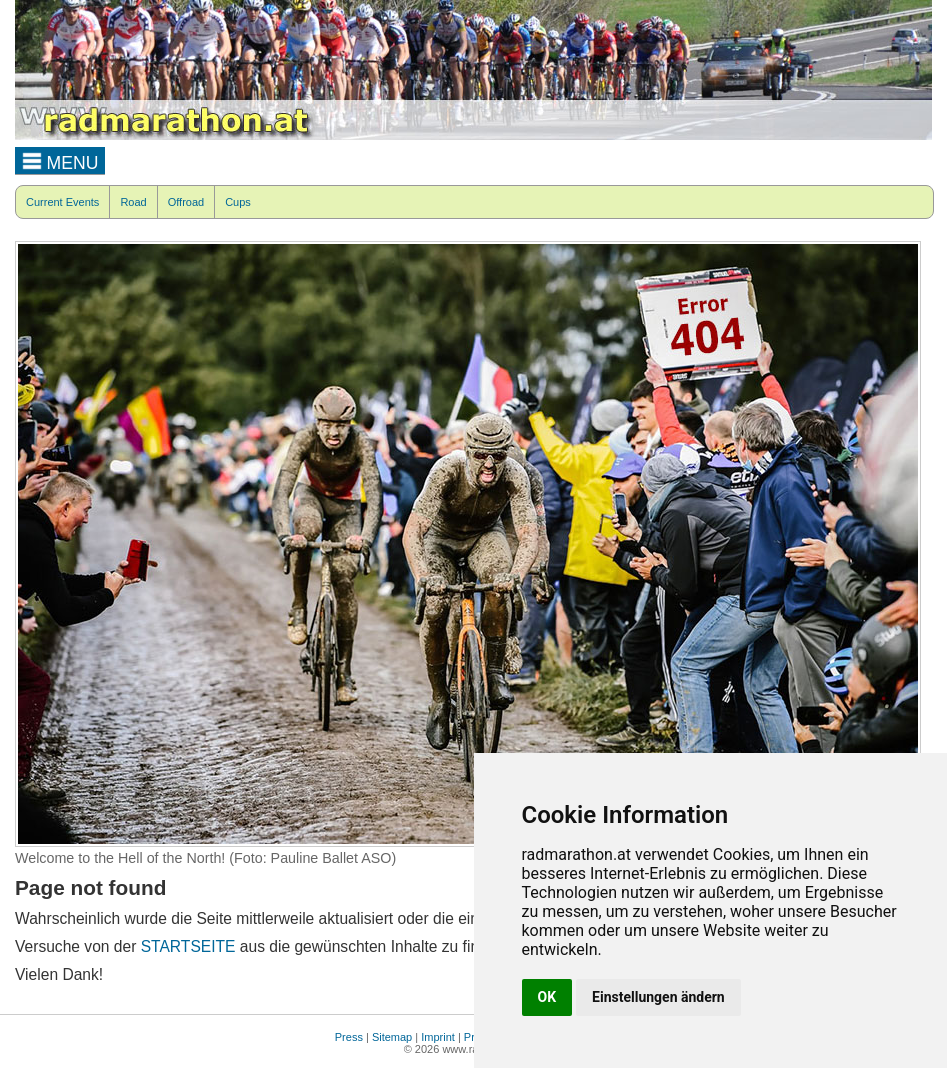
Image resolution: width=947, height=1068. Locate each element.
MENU (60, 160)
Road (133, 202)
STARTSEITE (188, 946)
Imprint (438, 1037)
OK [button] (547, 997)
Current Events (62, 202)
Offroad (186, 202)
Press (349, 1037)
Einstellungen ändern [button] (658, 997)
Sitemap (392, 1037)
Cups (238, 202)
